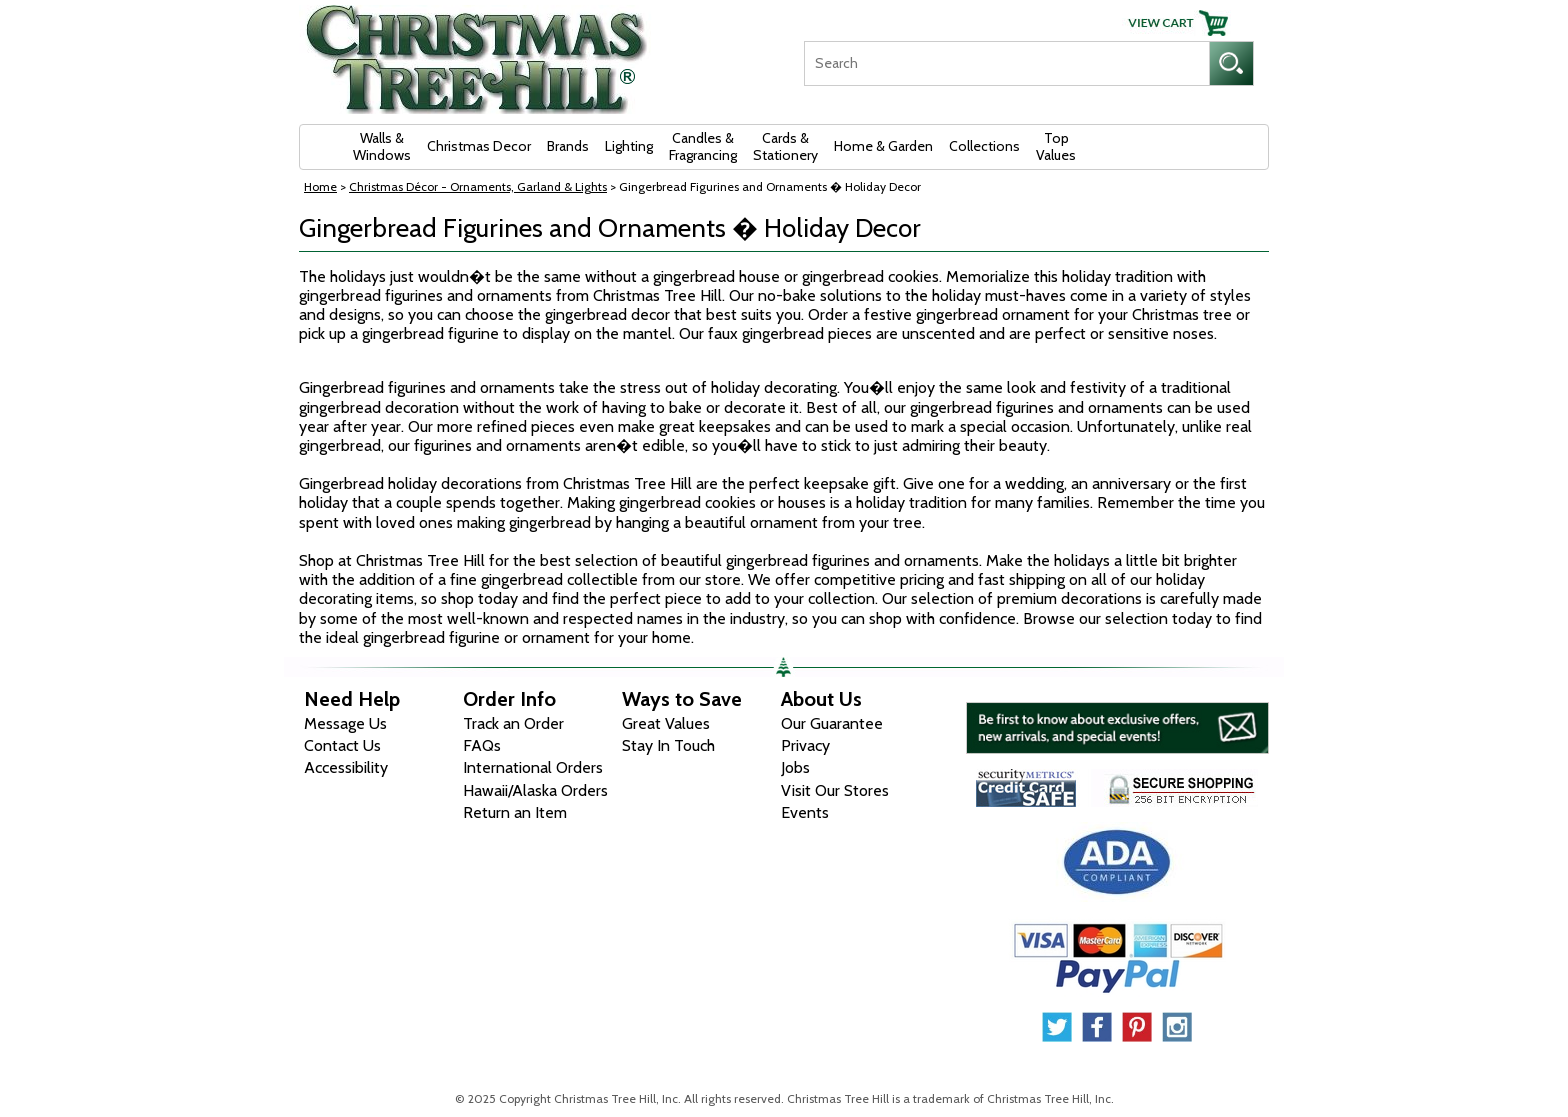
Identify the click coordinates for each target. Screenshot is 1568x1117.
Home (320, 186)
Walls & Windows (382, 146)
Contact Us (342, 745)
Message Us (345, 723)
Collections (984, 146)
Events (805, 812)
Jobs (795, 767)
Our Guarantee (832, 723)
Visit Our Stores (835, 790)
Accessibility (346, 767)
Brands (568, 146)
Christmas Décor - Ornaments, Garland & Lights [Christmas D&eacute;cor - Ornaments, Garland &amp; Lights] (478, 186)
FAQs (482, 745)
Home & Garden (883, 146)
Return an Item (515, 812)
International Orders (533, 767)
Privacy (805, 745)
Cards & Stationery (785, 146)
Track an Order (513, 723)
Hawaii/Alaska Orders (535, 790)
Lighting (629, 146)
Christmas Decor (479, 146)
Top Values (1056, 146)
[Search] (1006, 63)
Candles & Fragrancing (703, 146)
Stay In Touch (668, 745)
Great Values (666, 723)
